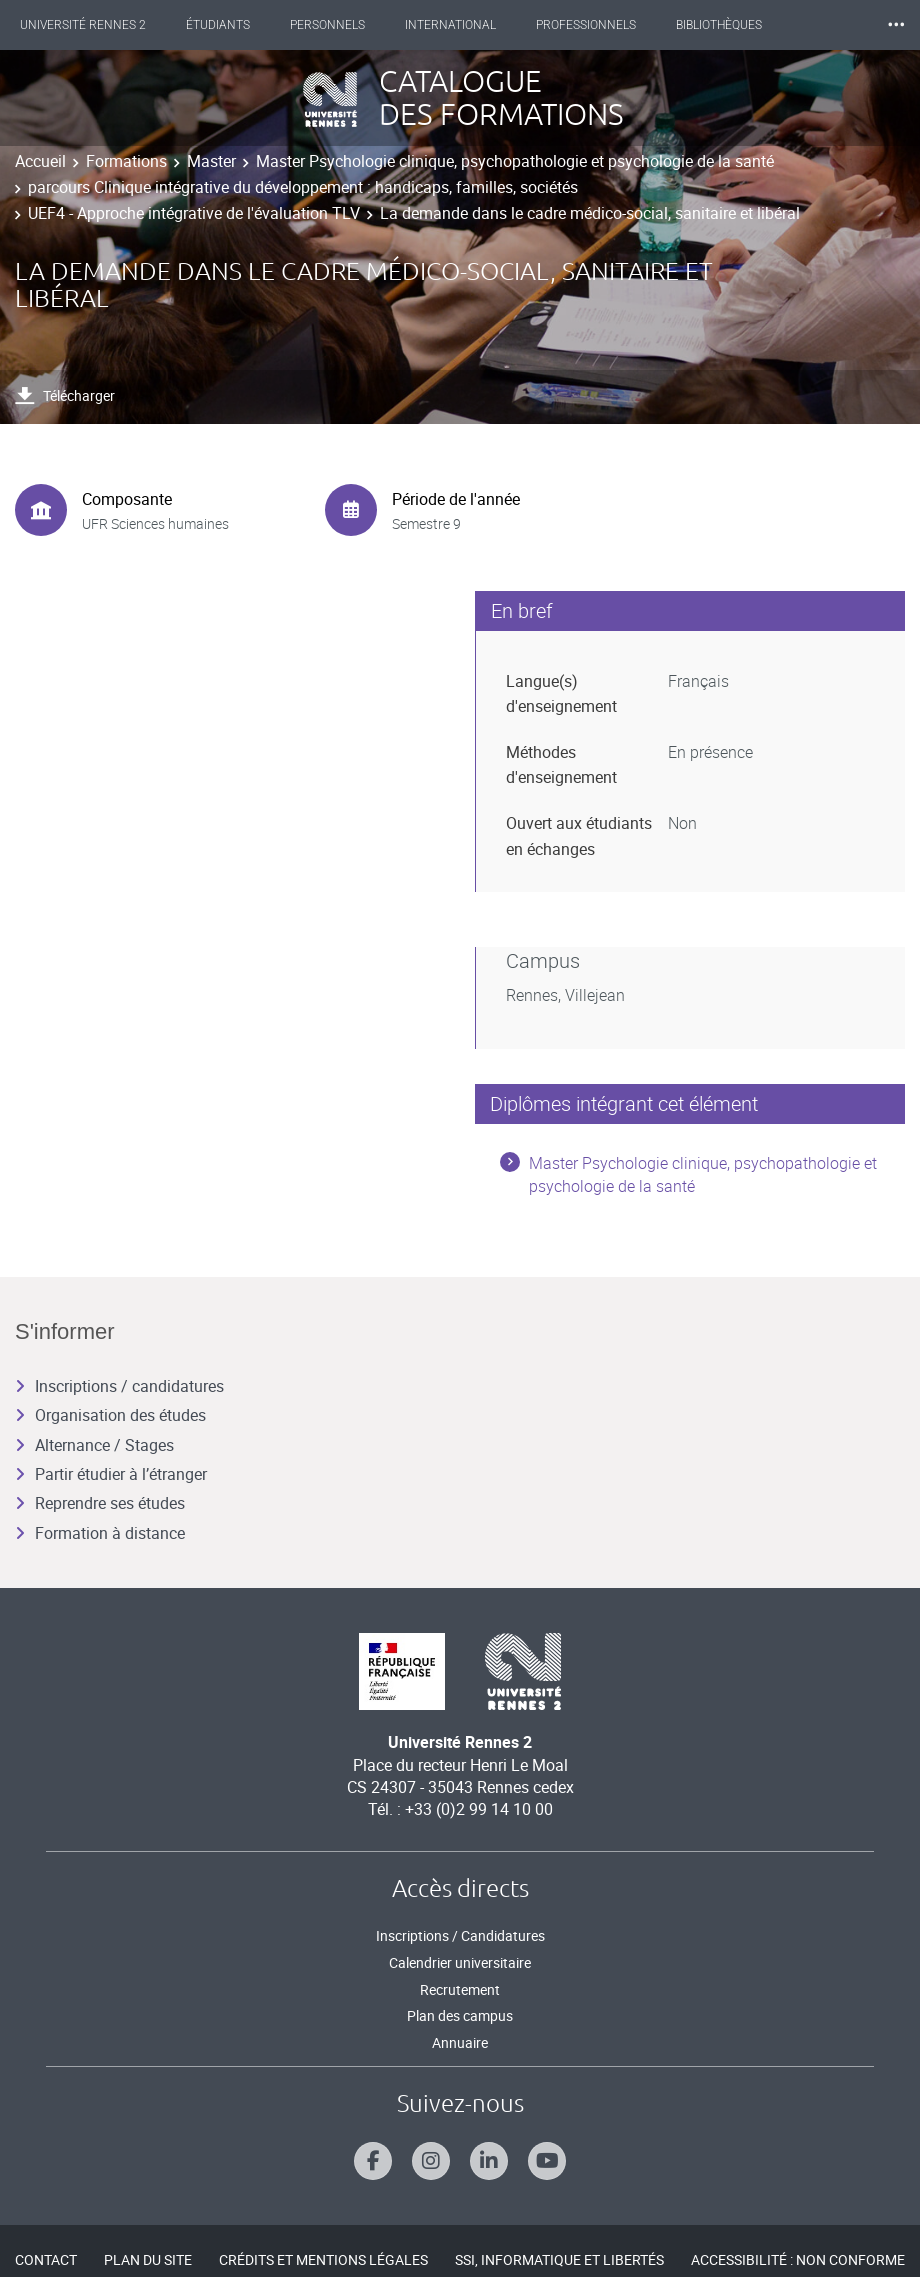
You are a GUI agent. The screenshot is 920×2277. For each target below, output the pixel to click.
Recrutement (460, 1989)
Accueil (40, 161)
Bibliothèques (719, 25)
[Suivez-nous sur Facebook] (373, 2161)
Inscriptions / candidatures (119, 1386)
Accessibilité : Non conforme (798, 2259)
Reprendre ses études (100, 1503)
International (450, 25)
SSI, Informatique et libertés (559, 2259)
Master (211, 161)
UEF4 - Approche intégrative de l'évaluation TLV (194, 213)
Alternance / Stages (94, 1445)
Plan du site (148, 2259)
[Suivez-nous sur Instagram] (431, 2161)
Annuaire (460, 2042)
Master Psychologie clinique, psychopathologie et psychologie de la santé (515, 161)
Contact (46, 2259)
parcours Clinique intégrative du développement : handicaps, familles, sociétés (303, 187)
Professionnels (586, 25)
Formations (126, 161)
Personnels (327, 25)
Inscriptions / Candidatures (460, 1935)
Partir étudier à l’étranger (111, 1474)
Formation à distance (100, 1533)
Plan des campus (460, 2015)
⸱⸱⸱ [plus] (896, 24)
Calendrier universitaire (460, 1962)
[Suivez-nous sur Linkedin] (489, 2161)
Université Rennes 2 (83, 25)
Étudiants (218, 25)
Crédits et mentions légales (323, 2259)
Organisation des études (110, 1415)
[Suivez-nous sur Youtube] (547, 2161)
